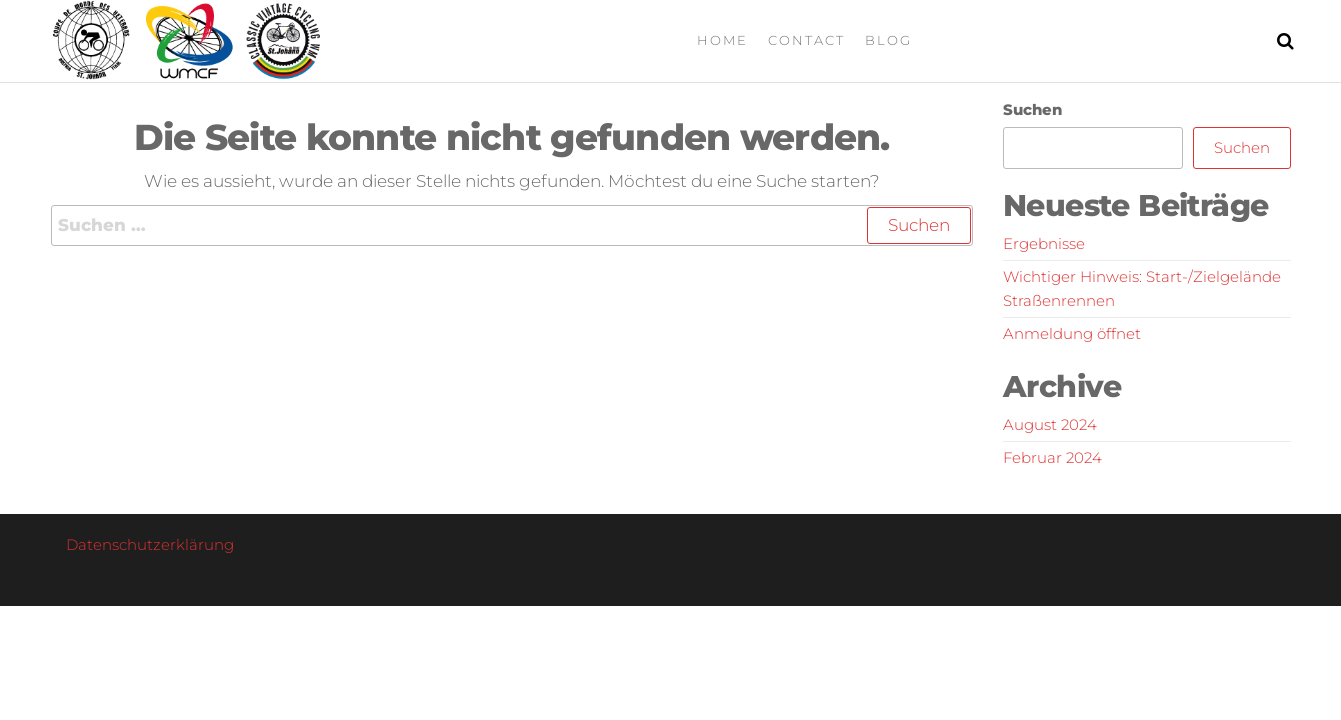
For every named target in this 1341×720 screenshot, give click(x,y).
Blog (888, 40)
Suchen (1032, 109)
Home (722, 40)
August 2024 (1050, 424)
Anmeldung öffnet (1072, 333)
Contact (806, 40)
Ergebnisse (1044, 243)
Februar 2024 (1052, 457)
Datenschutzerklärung (150, 544)
